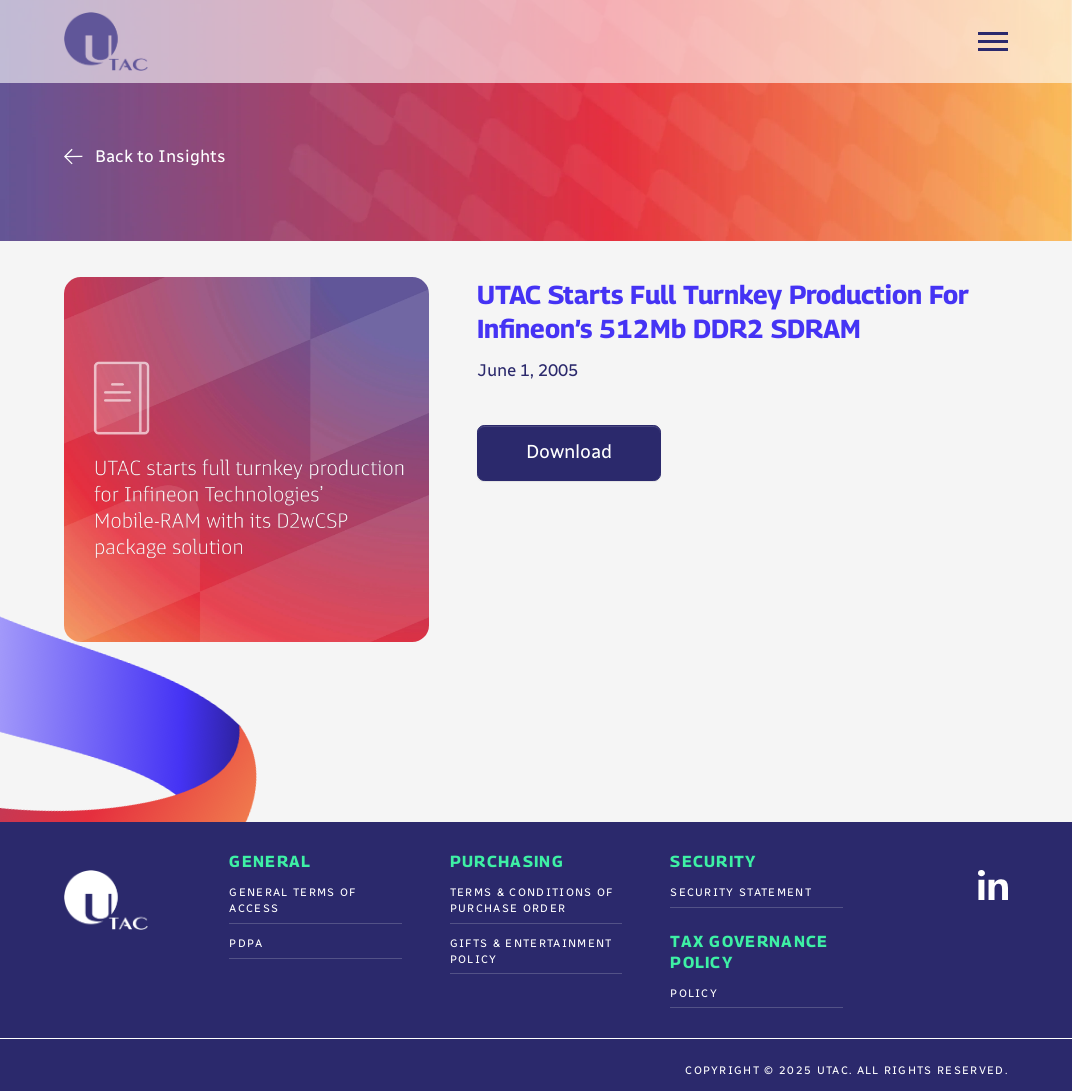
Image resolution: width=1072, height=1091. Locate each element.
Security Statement (741, 892)
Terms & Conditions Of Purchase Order (532, 900)
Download (569, 452)
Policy (694, 993)
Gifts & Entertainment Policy (531, 951)
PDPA (246, 943)
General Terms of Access (292, 900)
